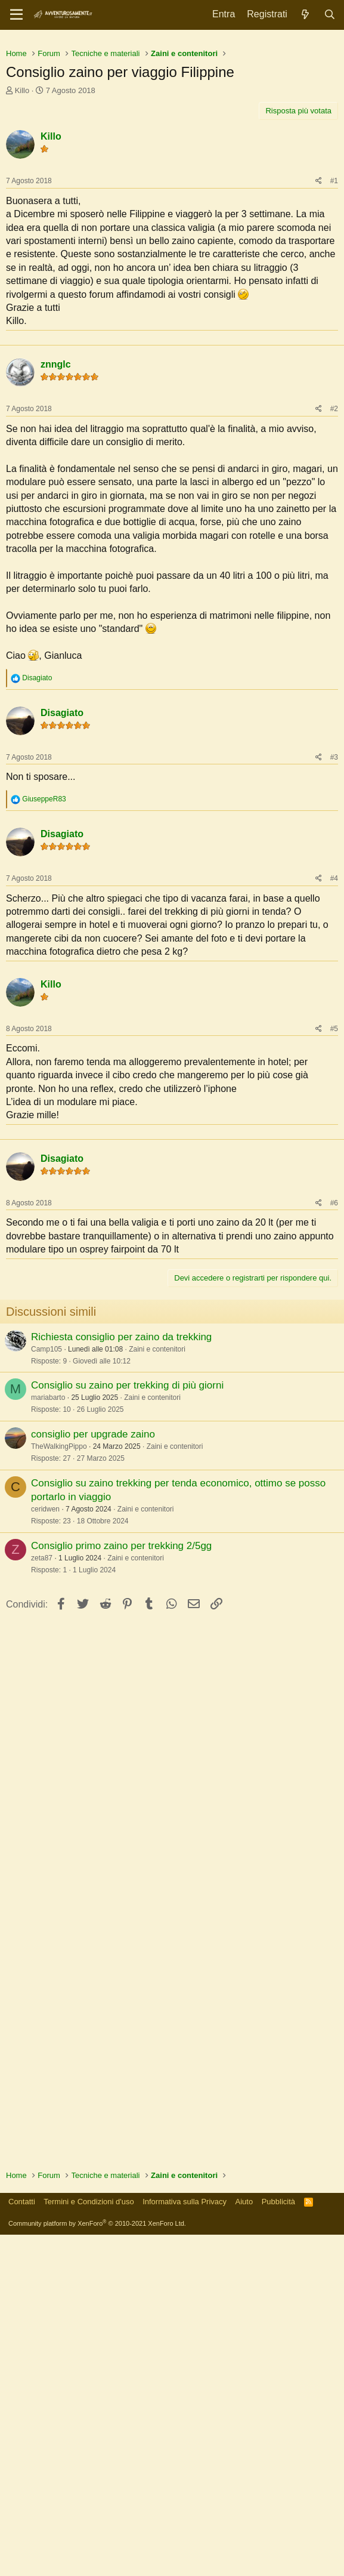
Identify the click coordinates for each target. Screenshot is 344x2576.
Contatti (21, 2542)
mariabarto (48, 1739)
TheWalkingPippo (59, 1788)
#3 (334, 1011)
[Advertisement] (172, 125)
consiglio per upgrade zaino (93, 1775)
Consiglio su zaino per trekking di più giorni (127, 1726)
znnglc (56, 618)
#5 (334, 1283)
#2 (334, 663)
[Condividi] (318, 348)
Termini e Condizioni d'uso (89, 2542)
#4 (334, 1132)
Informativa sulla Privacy (184, 2542)
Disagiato (62, 967)
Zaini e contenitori (157, 1690)
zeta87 (41, 1899)
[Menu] (16, 15)
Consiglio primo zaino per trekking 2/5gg (121, 1887)
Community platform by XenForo (97, 2564)
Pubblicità (278, 2542)
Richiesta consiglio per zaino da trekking (121, 1678)
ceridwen (45, 1850)
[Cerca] (329, 14)
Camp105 (46, 1690)
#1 (334, 348)
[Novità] (305, 14)
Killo (22, 257)
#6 (334, 1544)
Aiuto (244, 2542)
